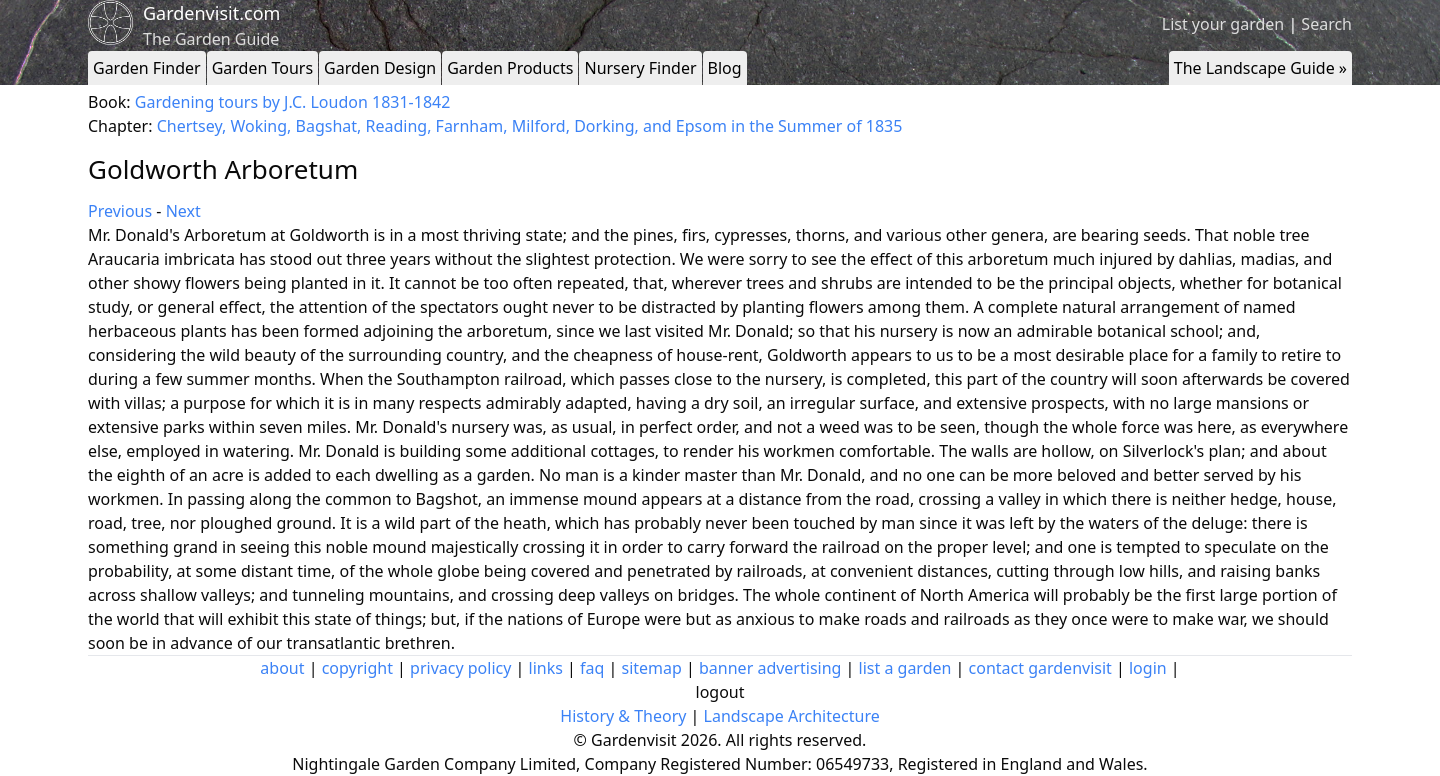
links (546, 668)
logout (720, 692)
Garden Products (510, 68)
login (1148, 668)
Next (183, 211)
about (282, 668)
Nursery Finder (640, 68)
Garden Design (380, 68)
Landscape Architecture (792, 716)
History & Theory (623, 716)
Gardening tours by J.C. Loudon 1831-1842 (293, 102)
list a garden (905, 668)
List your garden (1223, 24)
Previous (120, 211)
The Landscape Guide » (1260, 68)
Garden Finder (147, 68)
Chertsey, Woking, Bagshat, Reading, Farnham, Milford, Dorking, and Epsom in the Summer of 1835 (530, 126)
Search (1326, 24)
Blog (725, 68)
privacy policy (460, 668)
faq (592, 668)
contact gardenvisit (1040, 668)
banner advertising (770, 668)
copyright (357, 668)
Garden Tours (262, 68)
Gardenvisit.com (211, 13)
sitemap (652, 668)
